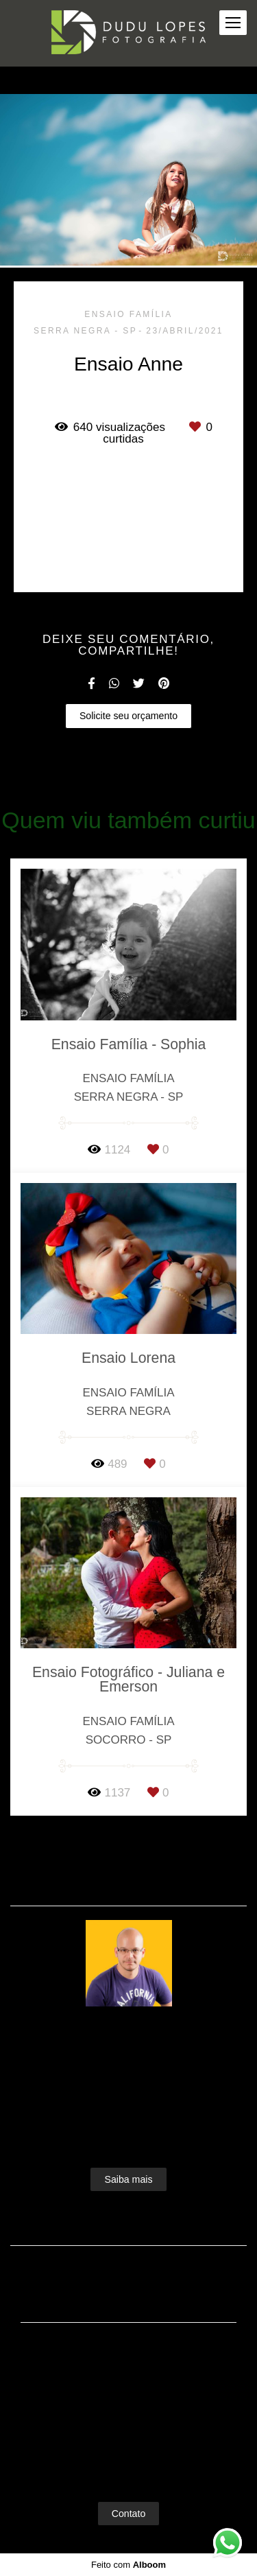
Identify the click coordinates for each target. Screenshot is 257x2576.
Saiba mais (128, 2179)
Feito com (128, 2565)
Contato (129, 2513)
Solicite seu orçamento (128, 715)
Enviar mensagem (135, 2372)
